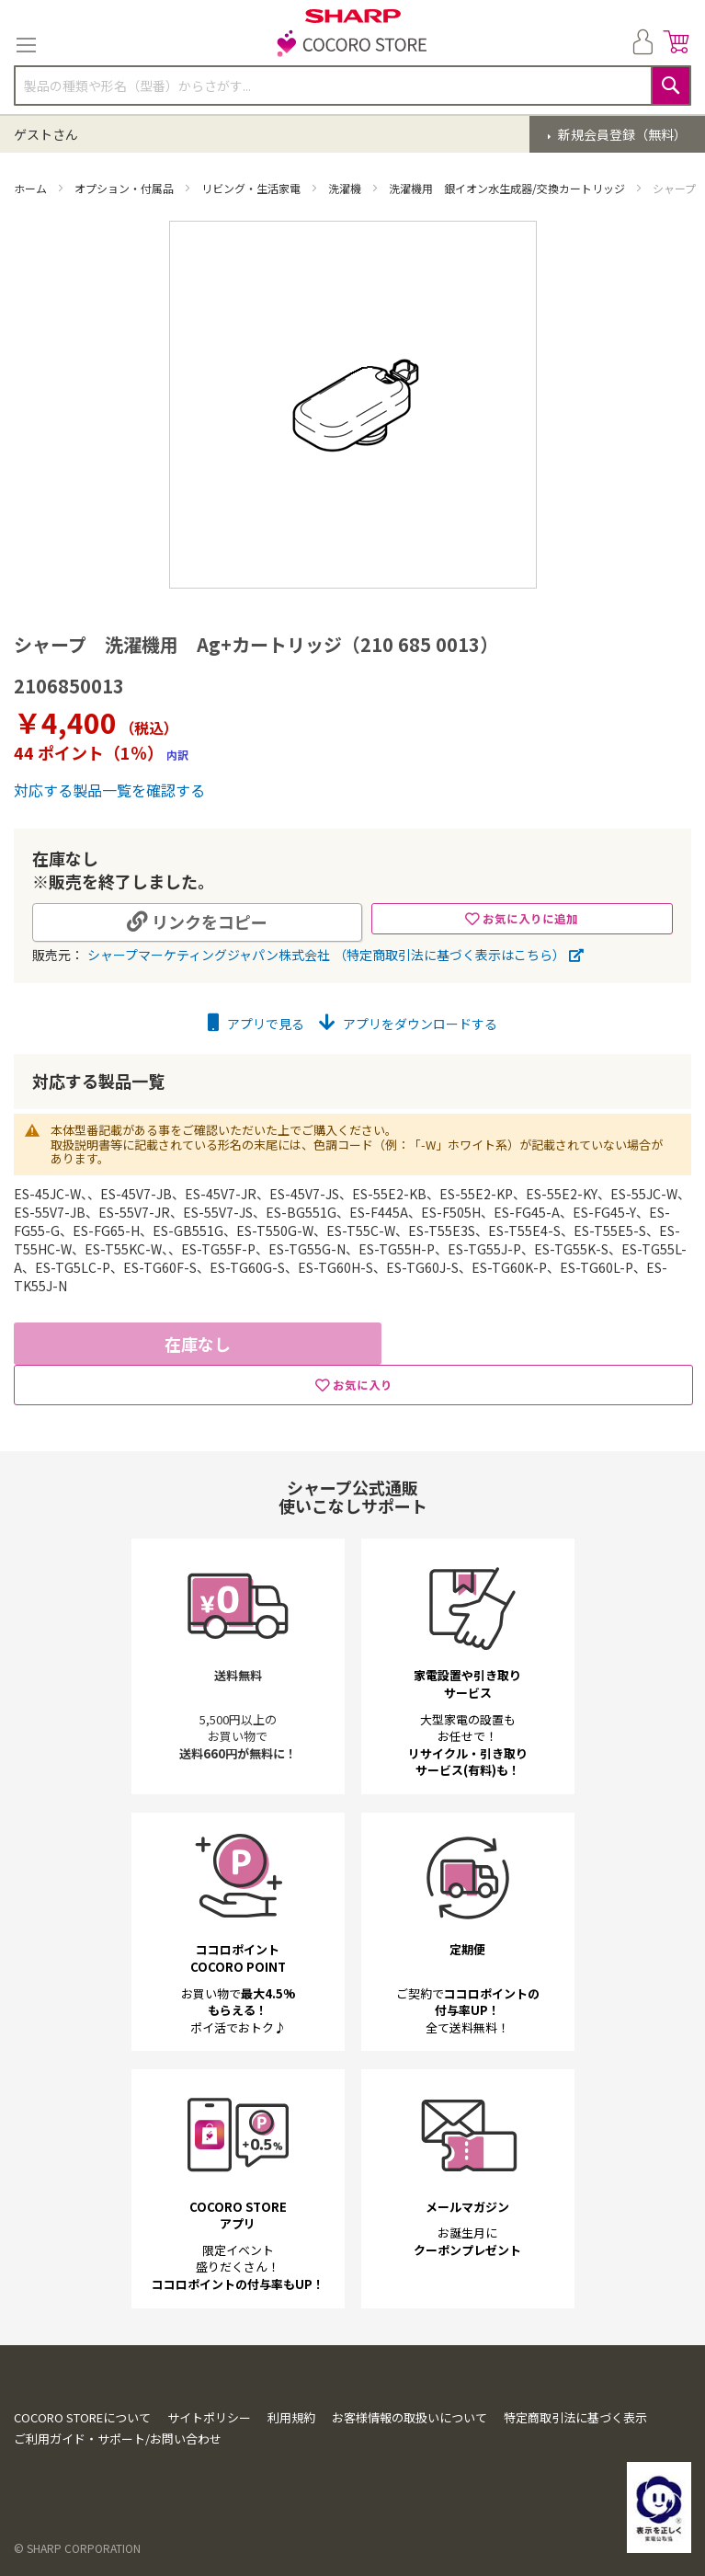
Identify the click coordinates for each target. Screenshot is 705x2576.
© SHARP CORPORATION (77, 2548)
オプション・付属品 (125, 188)
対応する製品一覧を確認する (109, 790)
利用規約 (291, 2417)
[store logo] (353, 45)
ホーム (32, 188)
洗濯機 (346, 188)
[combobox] (352, 85)
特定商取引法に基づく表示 (575, 2417)
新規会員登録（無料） (621, 134)
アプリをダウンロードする (408, 1023)
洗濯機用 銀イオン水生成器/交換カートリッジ (508, 188)
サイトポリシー (209, 2417)
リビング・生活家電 (252, 188)
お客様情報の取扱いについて (409, 2417)
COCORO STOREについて (82, 2417)
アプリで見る (256, 1023)
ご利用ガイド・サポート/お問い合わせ (118, 2438)
